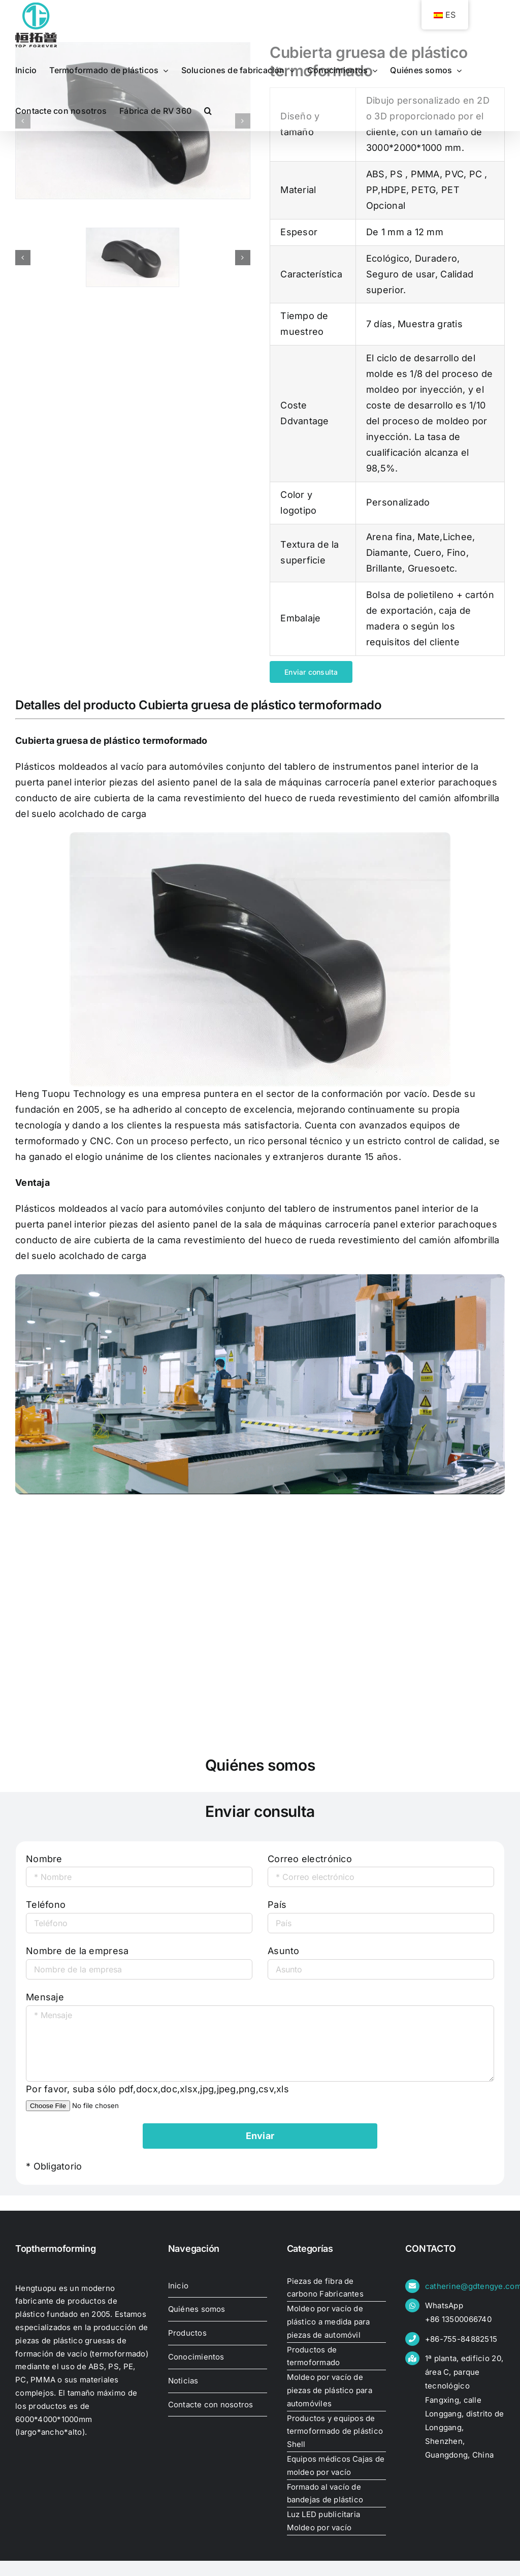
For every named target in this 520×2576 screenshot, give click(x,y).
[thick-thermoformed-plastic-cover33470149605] (132, 257)
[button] (208, 110)
